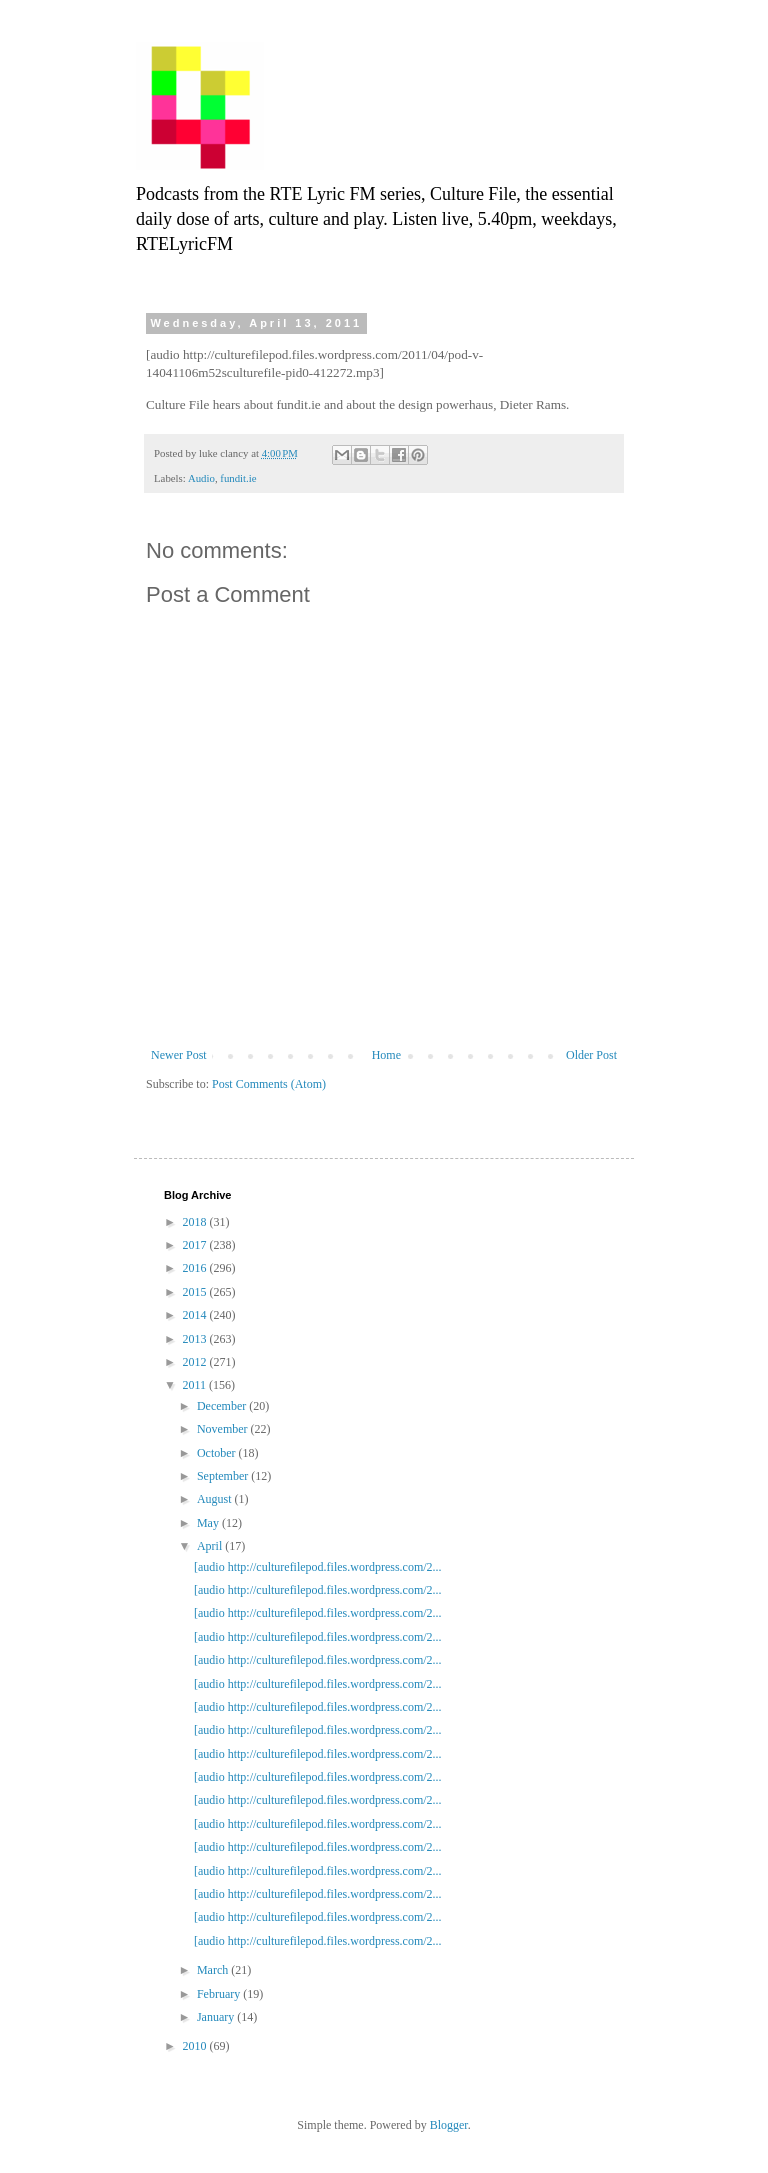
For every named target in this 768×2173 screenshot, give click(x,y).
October (218, 1453)
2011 (196, 1385)
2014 (196, 1315)
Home (386, 1055)
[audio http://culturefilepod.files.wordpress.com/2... (318, 1567)
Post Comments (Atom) (269, 1084)
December (223, 1406)
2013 (196, 1339)
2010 (196, 2046)
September (224, 1476)
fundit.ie (238, 478)
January (217, 2017)
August (216, 1499)
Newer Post (179, 1055)
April (211, 1546)
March (214, 1970)
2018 (196, 1222)
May (209, 1523)
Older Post (591, 1055)
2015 (196, 1292)
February (220, 1994)
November (224, 1429)
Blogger (449, 2125)
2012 (196, 1362)
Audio (201, 478)
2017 (196, 1245)
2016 (196, 1268)
